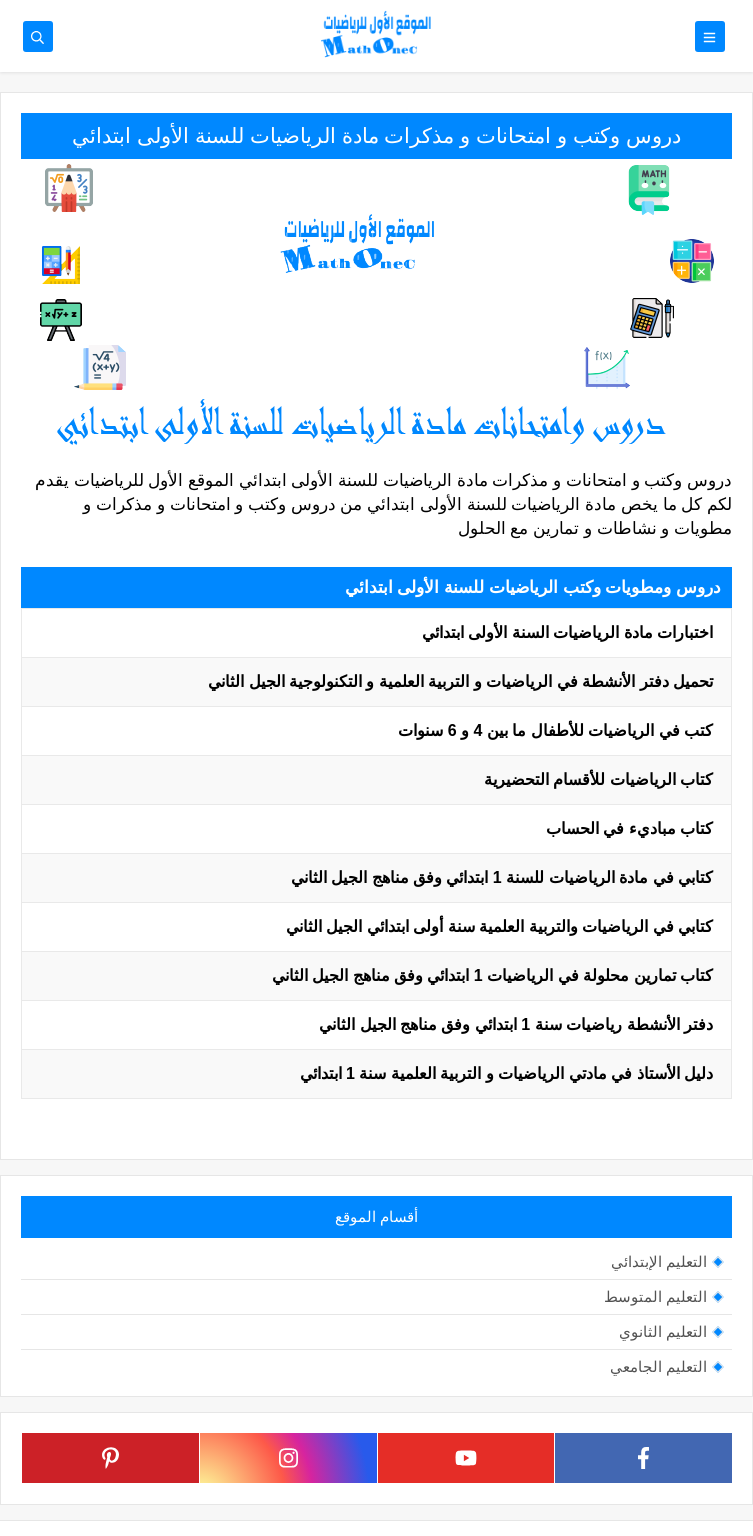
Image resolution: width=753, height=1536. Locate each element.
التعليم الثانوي (663, 1331)
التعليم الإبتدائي (659, 1261)
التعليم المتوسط (655, 1296)
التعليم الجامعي (658, 1366)
